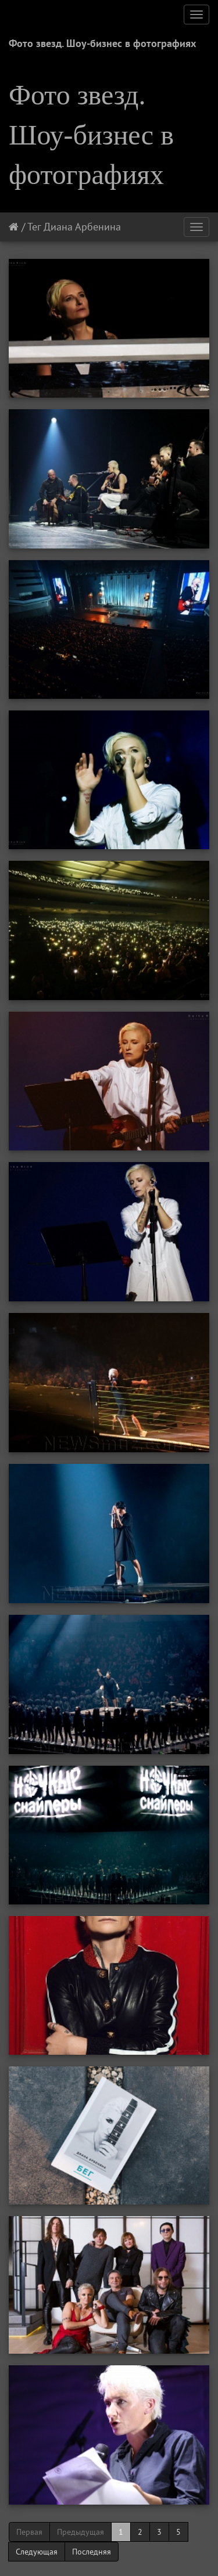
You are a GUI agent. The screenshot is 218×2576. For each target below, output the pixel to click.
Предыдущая (80, 2532)
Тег (34, 226)
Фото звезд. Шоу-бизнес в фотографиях (102, 43)
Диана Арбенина (82, 226)
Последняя (91, 2551)
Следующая (37, 2551)
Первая (29, 2532)
